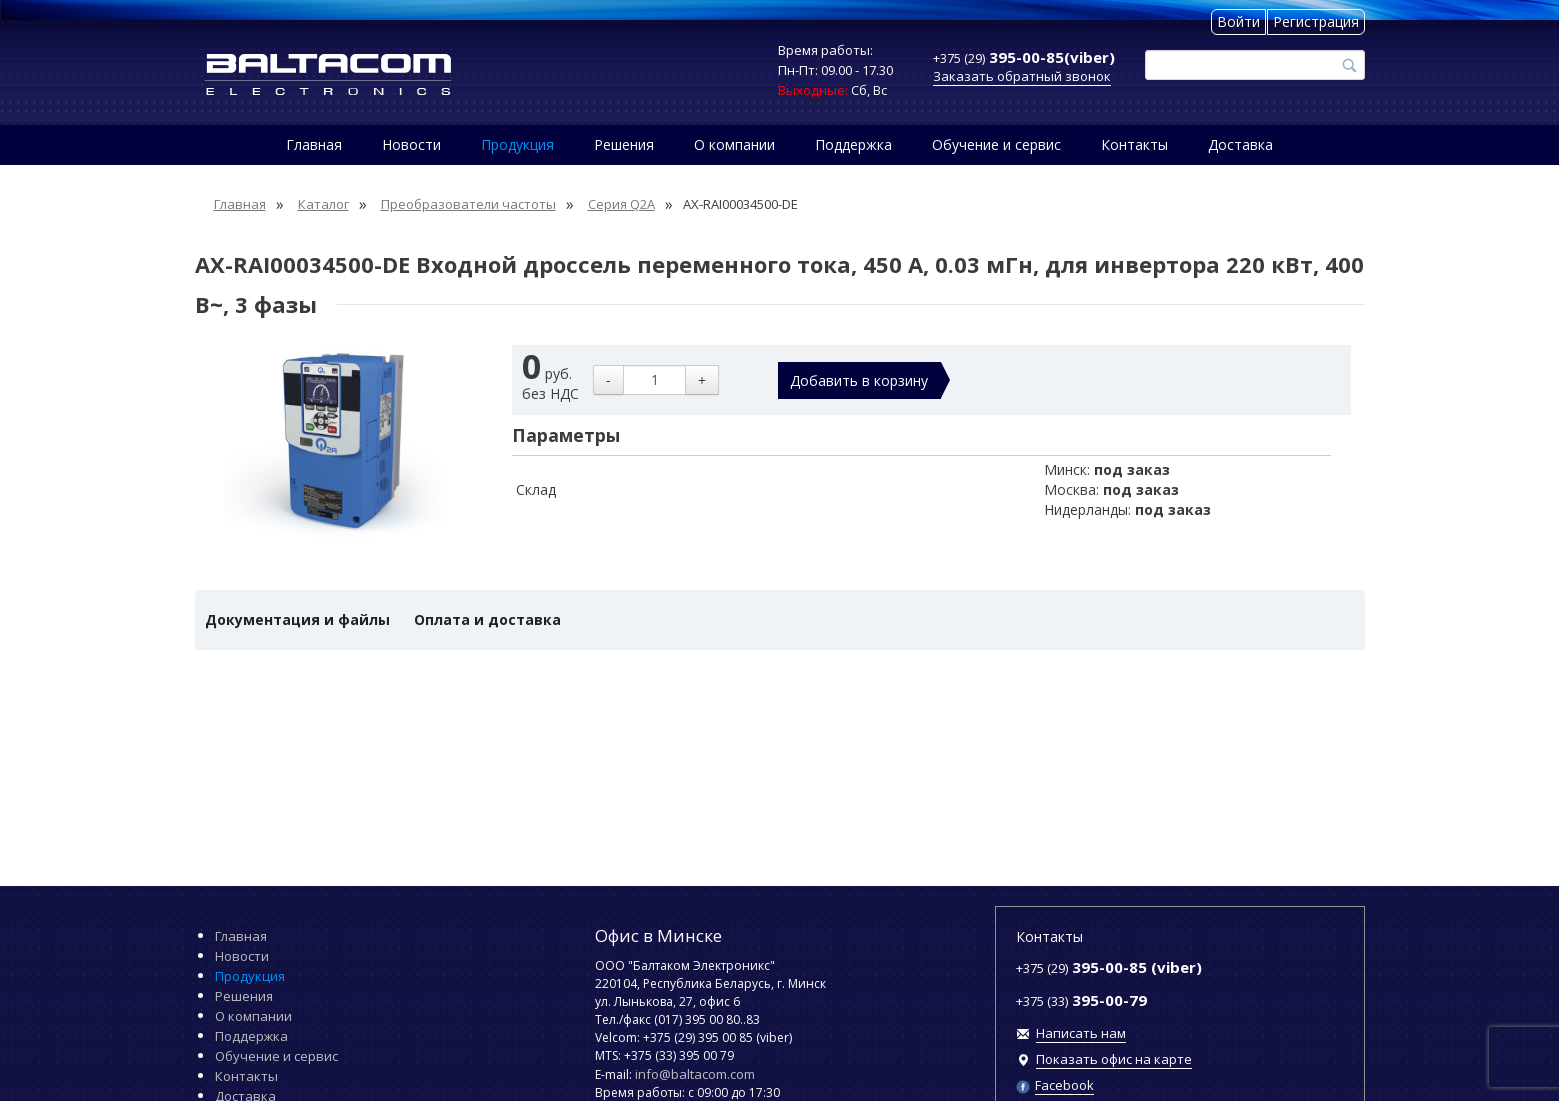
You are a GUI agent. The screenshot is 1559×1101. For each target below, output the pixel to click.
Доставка (1240, 144)
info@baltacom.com (695, 1074)
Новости (411, 144)
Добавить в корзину (859, 380)
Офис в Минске (658, 935)
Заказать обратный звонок (1022, 76)
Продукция (517, 144)
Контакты (1134, 144)
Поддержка (853, 144)
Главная (314, 144)
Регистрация (1316, 21)
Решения (624, 144)
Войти (1238, 21)
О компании (734, 144)
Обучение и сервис (996, 144)
